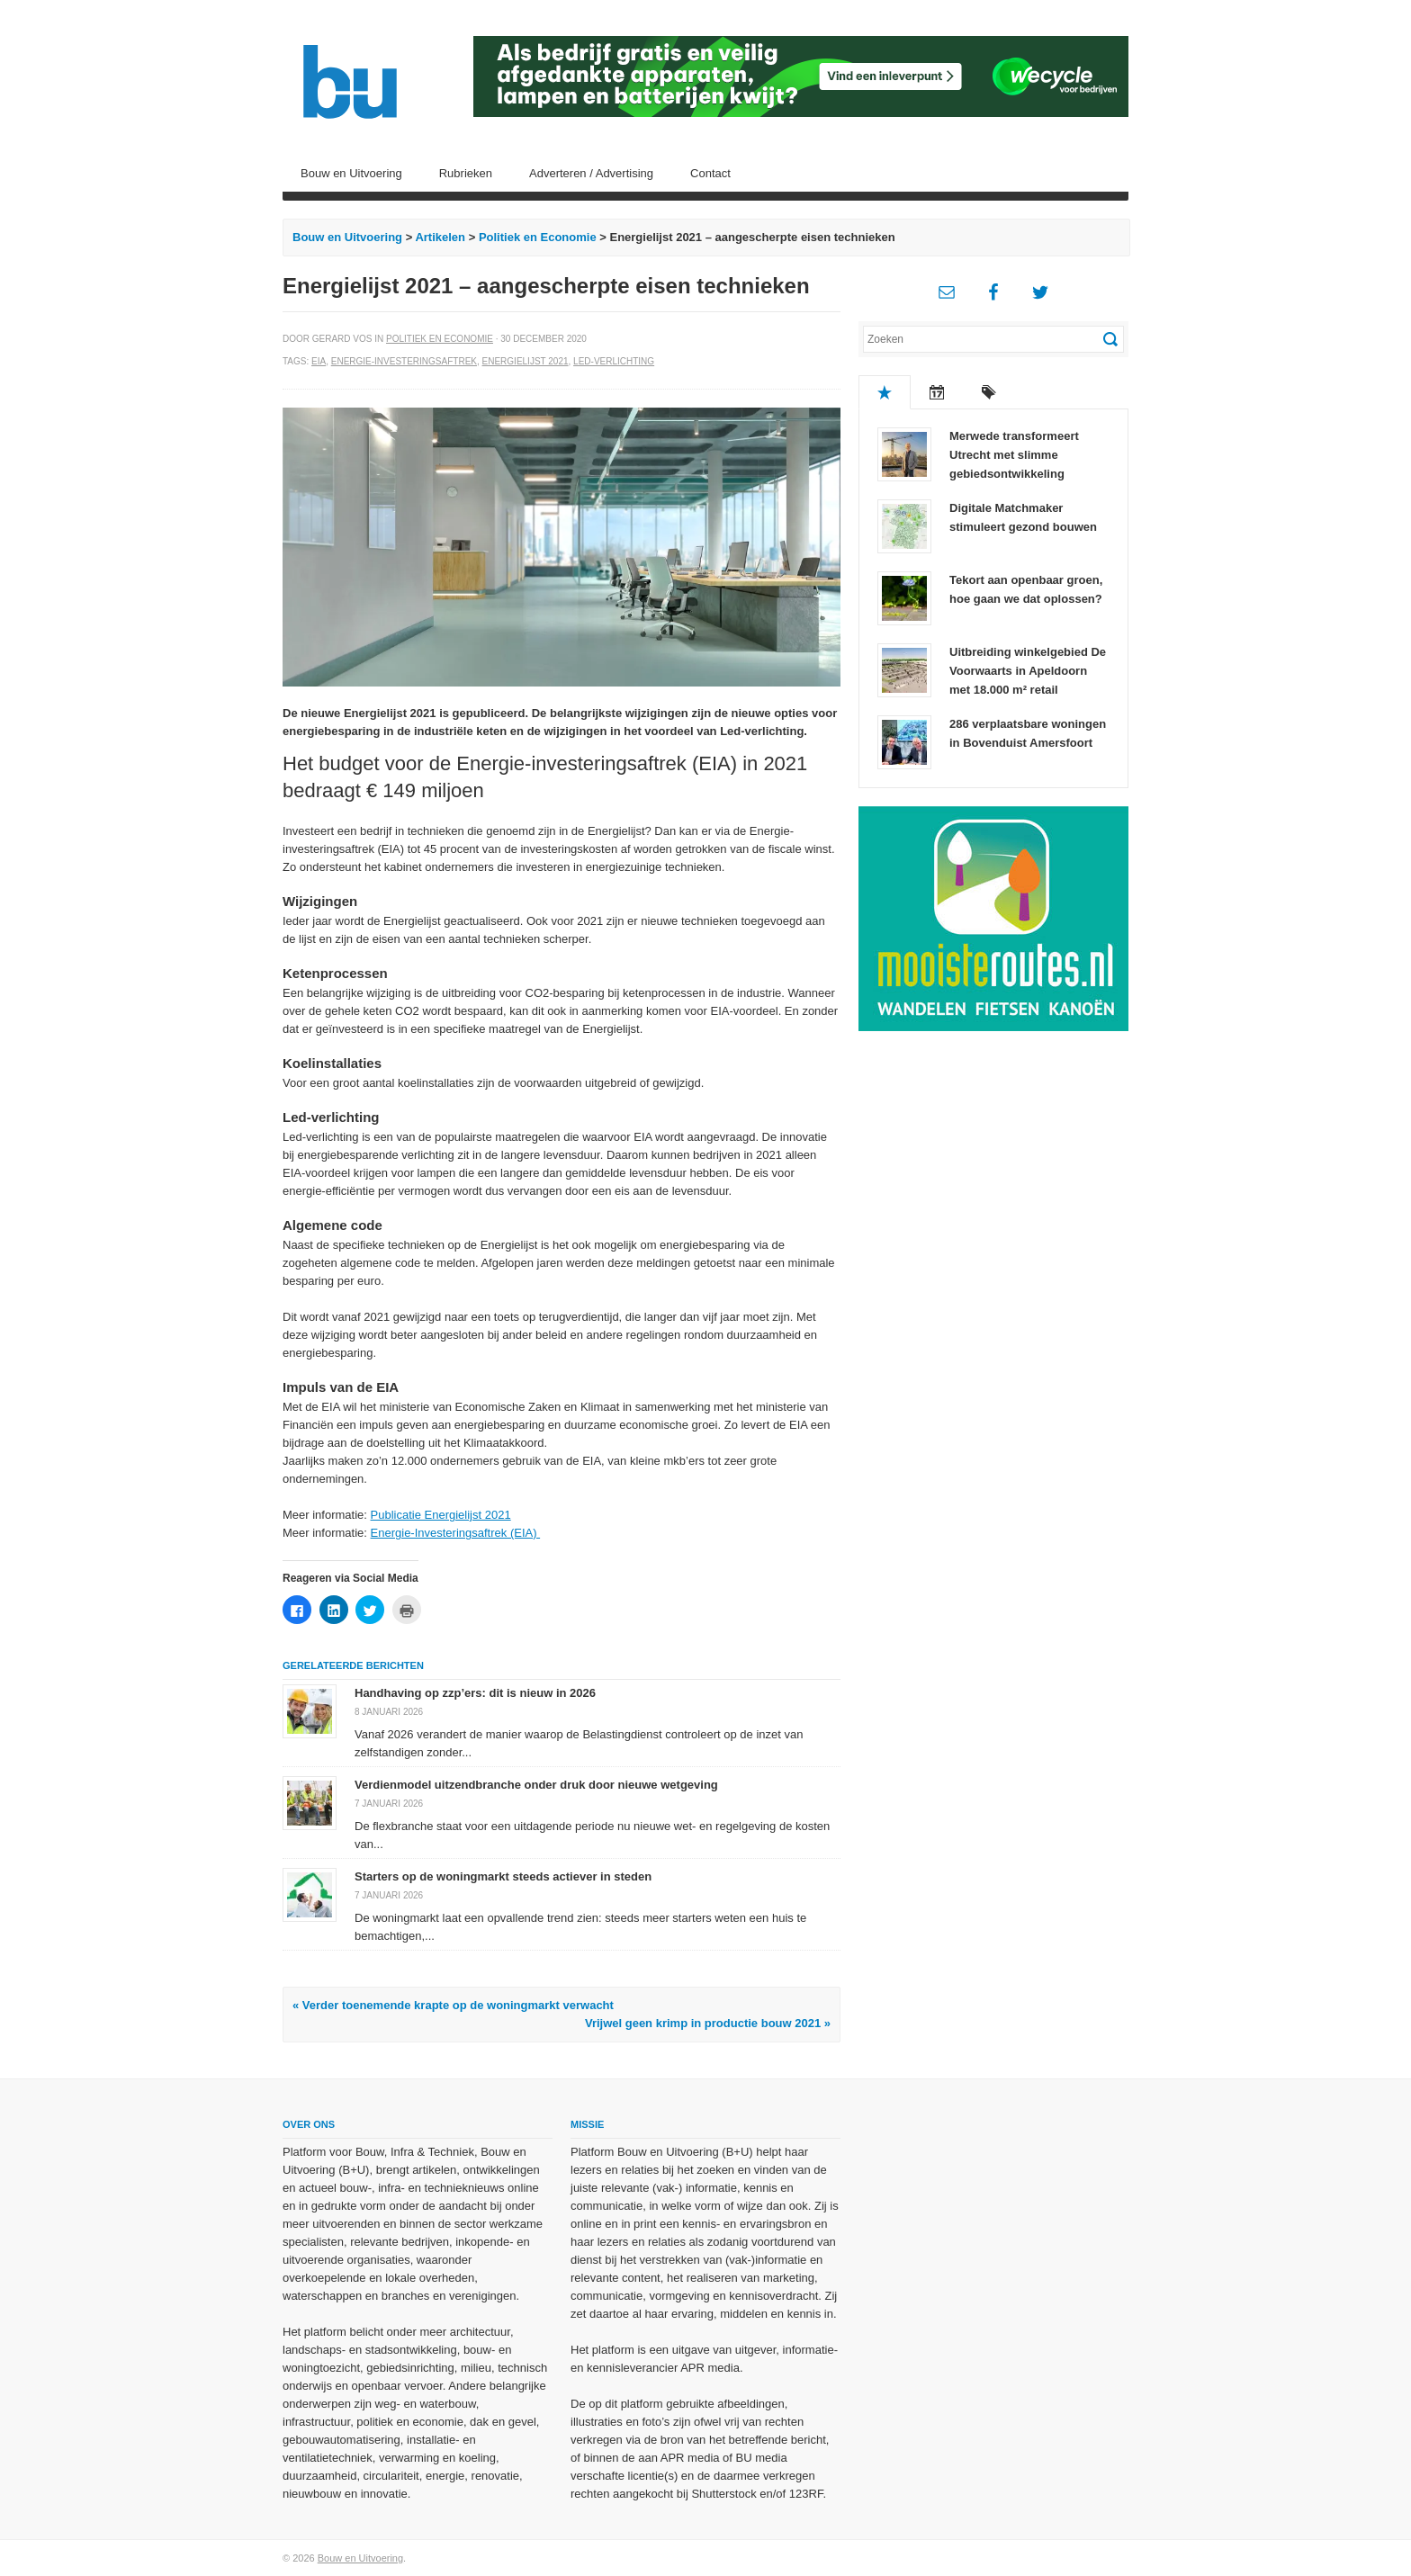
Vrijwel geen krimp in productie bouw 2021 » (708, 2023)
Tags (989, 392)
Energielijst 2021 (525, 361)
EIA (318, 361)
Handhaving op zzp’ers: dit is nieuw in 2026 (475, 1693)
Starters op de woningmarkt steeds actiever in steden (503, 1876)
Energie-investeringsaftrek (404, 361)
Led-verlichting (613, 361)
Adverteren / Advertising (591, 173)
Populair (884, 392)
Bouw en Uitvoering (351, 173)
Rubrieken (465, 173)
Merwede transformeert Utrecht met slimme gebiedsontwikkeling (1014, 454)
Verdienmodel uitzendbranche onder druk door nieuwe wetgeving (536, 1784)
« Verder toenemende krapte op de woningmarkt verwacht (453, 2005)
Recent (937, 392)
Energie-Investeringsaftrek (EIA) (456, 1532)
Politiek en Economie (538, 237)
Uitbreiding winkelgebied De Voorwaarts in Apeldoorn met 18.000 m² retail (1027, 670)
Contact (710, 173)
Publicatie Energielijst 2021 (441, 1514)
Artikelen (440, 237)
